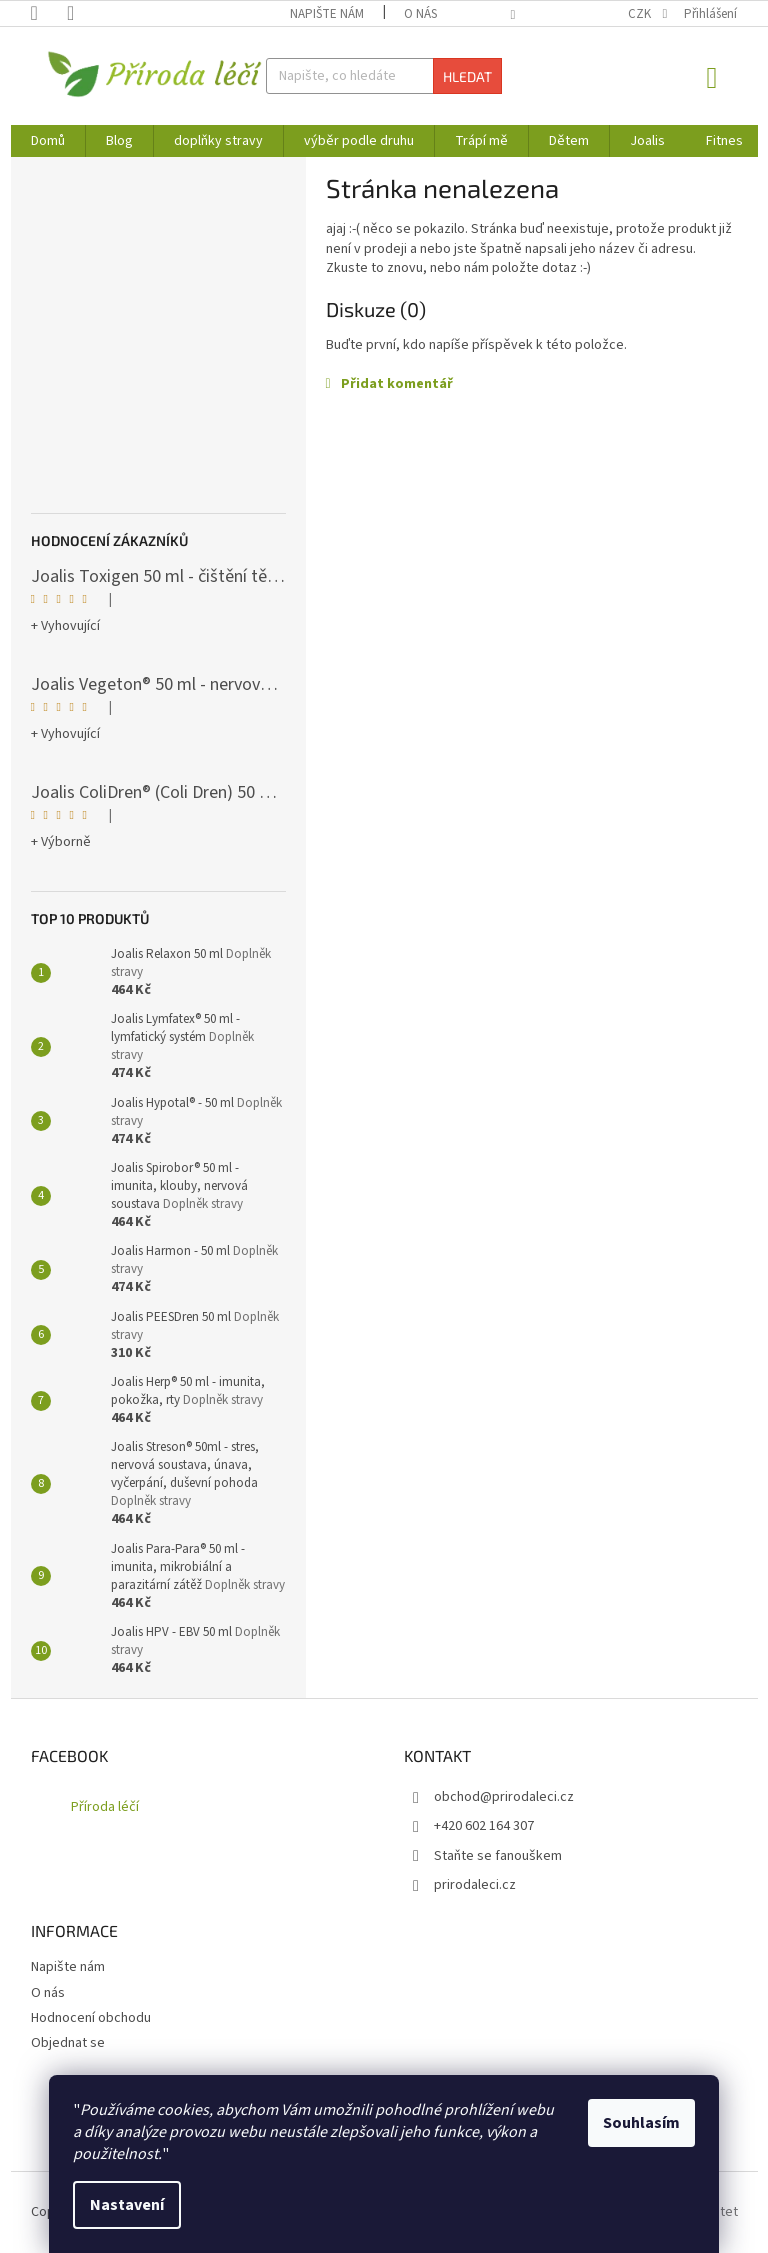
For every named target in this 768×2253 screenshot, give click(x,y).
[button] (532, 384)
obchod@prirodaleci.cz (504, 1797)
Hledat (467, 76)
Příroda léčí (105, 1807)
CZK (641, 14)
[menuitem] (48, 141)
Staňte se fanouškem (498, 1856)
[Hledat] (384, 76)
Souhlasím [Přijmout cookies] (641, 2123)
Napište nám (327, 14)
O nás (420, 14)
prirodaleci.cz (475, 1885)
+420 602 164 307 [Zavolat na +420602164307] (484, 1826)
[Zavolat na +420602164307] (49, 13)
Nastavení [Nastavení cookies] (127, 2205)
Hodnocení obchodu (91, 2018)
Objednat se (68, 2043)
